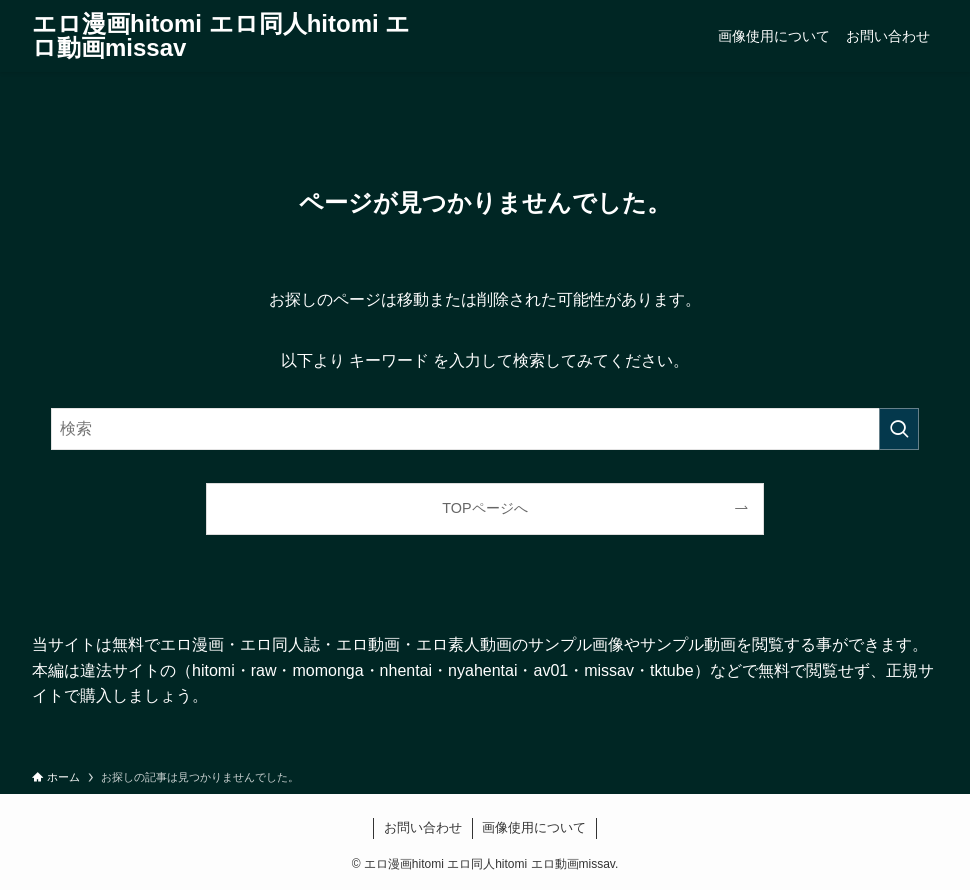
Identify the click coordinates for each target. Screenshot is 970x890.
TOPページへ (484, 508)
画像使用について (534, 827)
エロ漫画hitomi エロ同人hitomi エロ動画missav (221, 36)
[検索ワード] (485, 429)
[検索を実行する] (899, 429)
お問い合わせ (423, 827)
